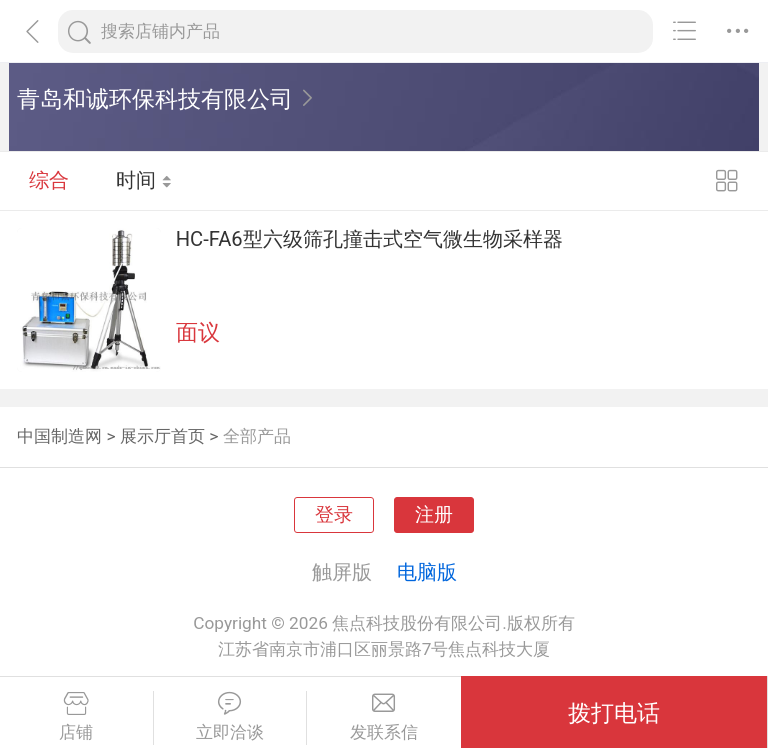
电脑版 (427, 572)
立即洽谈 (230, 717)
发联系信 (384, 717)
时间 (144, 180)
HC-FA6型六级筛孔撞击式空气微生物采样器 (369, 239)
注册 (434, 515)
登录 (334, 515)
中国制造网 (59, 436)
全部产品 (257, 436)
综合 (49, 180)
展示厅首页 (162, 436)
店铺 (76, 717)
